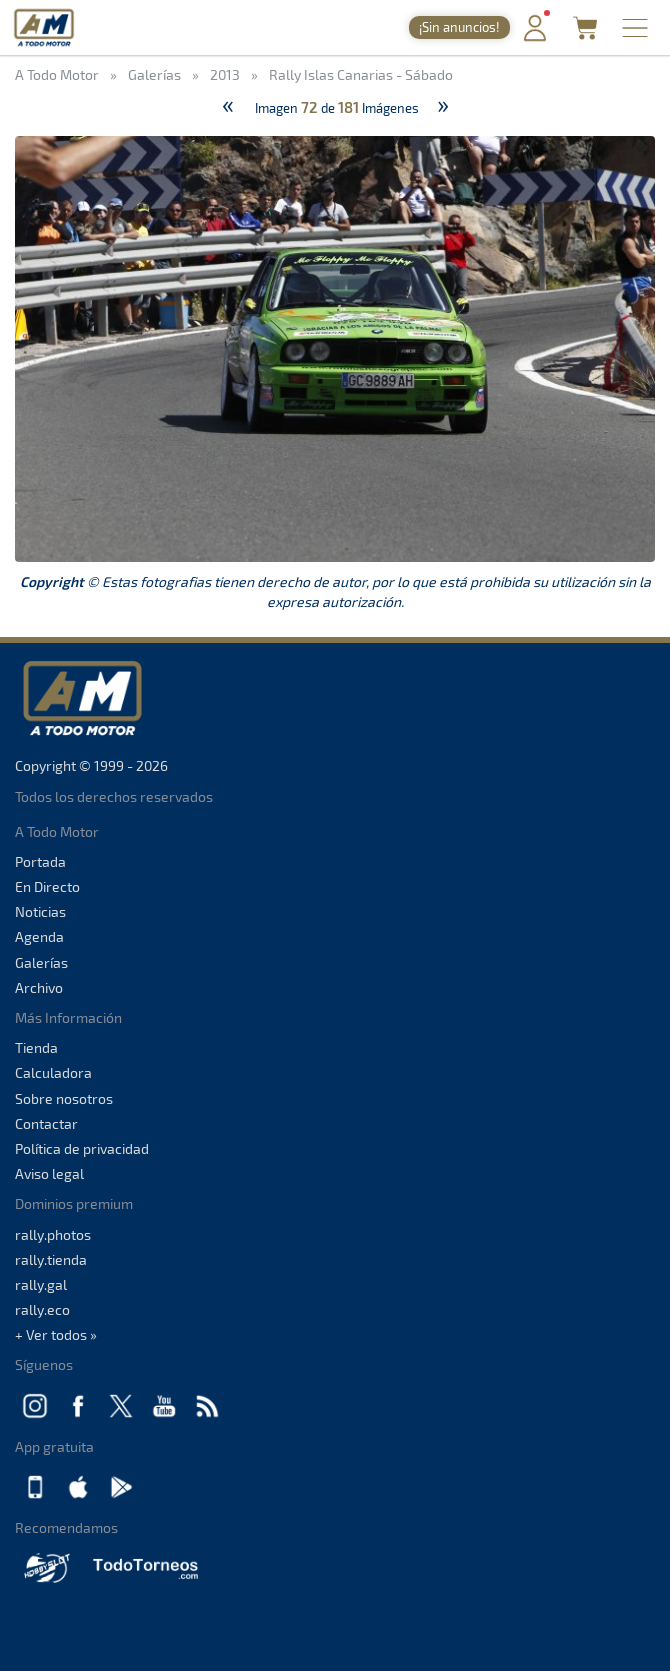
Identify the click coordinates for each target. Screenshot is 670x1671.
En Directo (47, 886)
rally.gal (41, 1284)
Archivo (39, 987)
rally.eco (42, 1309)
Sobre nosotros (64, 1098)
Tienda (36, 1047)
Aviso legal (49, 1173)
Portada (40, 861)
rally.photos (53, 1234)
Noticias (40, 911)
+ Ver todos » (56, 1334)
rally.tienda (51, 1259)
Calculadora (53, 1072)
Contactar (46, 1123)
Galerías (41, 962)
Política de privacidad (82, 1148)
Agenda (39, 936)
